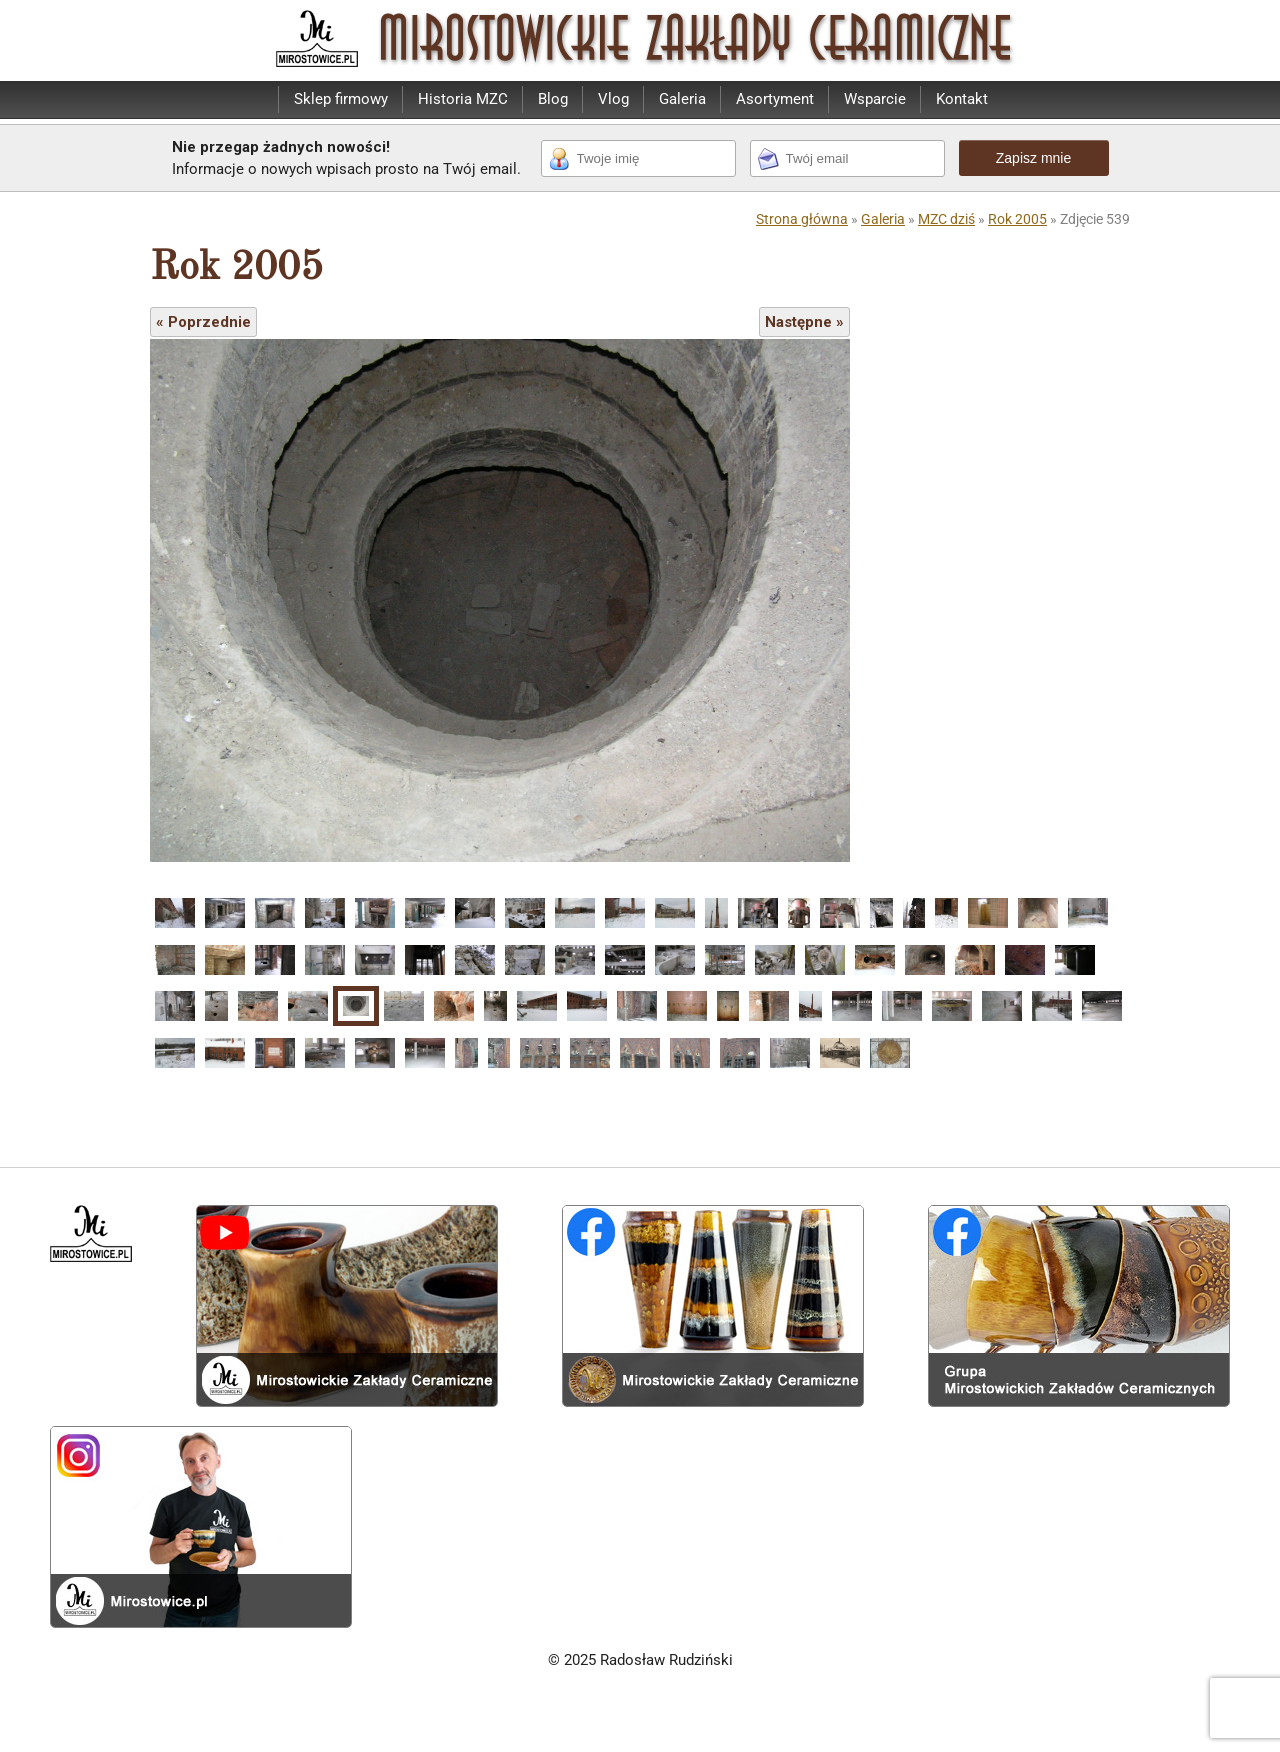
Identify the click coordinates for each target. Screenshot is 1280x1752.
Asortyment (775, 99)
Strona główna (802, 219)
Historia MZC (463, 99)
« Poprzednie (203, 322)
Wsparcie (875, 99)
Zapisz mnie (1033, 158)
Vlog (613, 99)
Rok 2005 (1017, 219)
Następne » (804, 322)
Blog (553, 99)
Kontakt (962, 99)
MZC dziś (946, 219)
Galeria (682, 99)
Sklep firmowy (341, 99)
